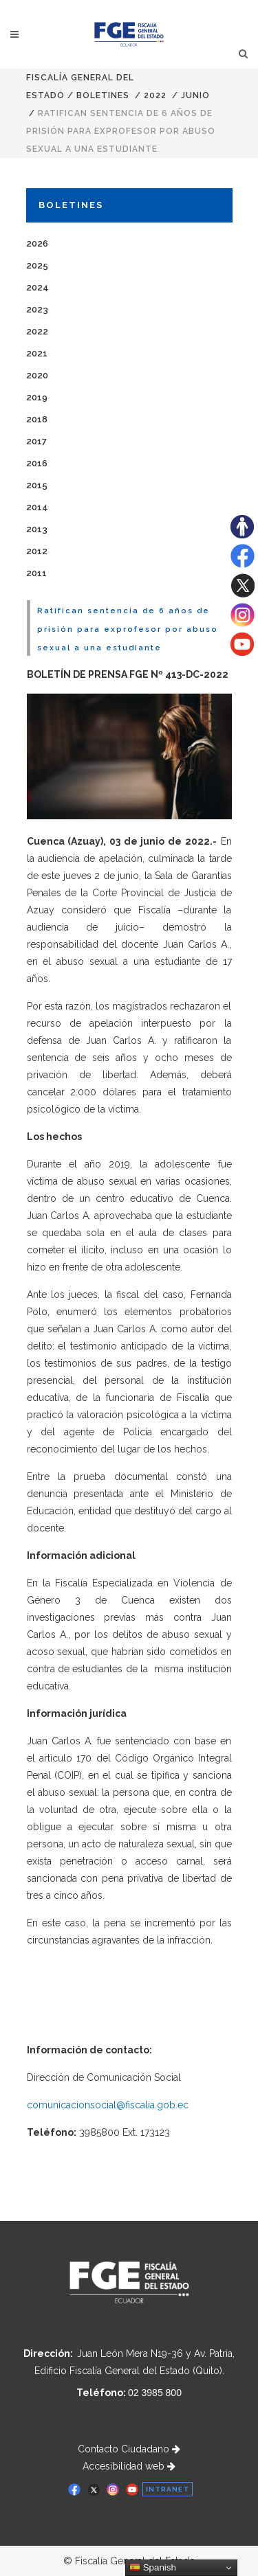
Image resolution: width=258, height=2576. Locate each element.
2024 (37, 287)
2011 (36, 573)
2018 (36, 419)
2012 (36, 551)
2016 (36, 463)
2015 (36, 485)
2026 (37, 243)
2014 (37, 507)
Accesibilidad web (129, 2466)
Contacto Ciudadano (129, 2448)
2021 (36, 353)
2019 (36, 397)
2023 (37, 309)
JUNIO (195, 95)
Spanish (152, 2567)
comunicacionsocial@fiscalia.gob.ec (108, 2104)
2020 (37, 375)
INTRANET (167, 2489)
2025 (37, 265)
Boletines (102, 95)
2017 (36, 441)
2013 (36, 529)
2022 (155, 95)
